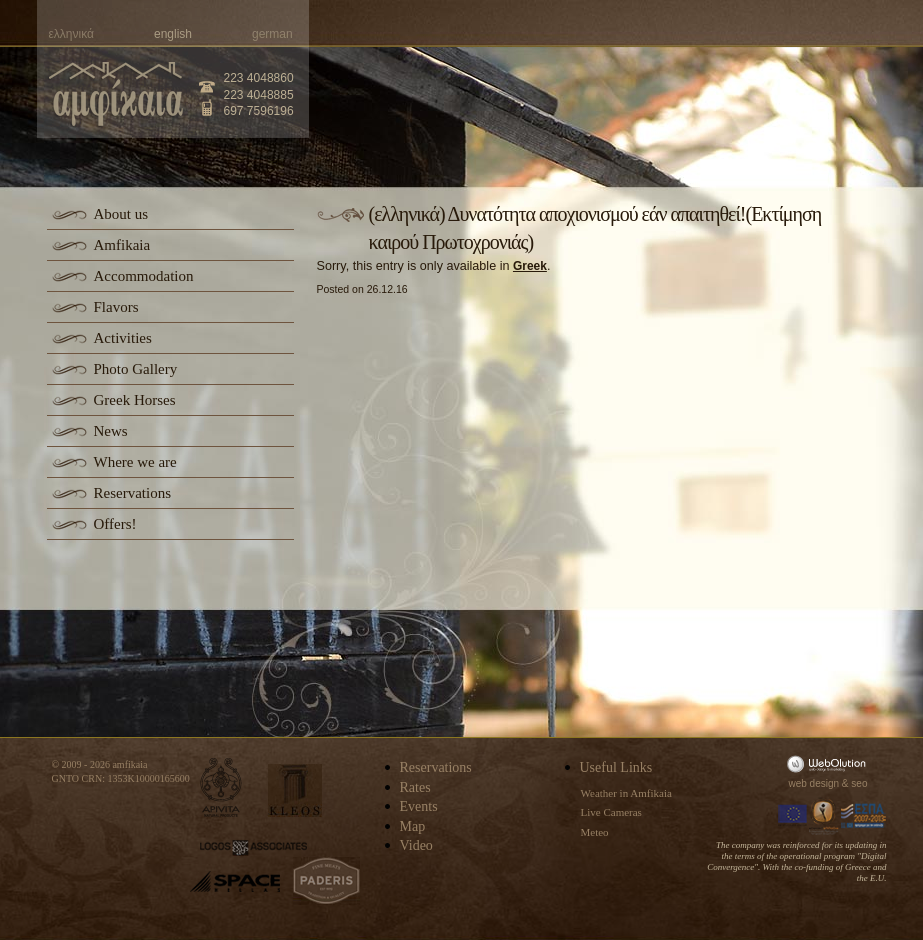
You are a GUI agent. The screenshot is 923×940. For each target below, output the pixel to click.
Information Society (825, 816)
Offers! (115, 524)
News (111, 431)
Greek (530, 266)
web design (814, 783)
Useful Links (616, 767)
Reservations (132, 493)
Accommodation (144, 276)
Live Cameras (611, 812)
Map (413, 826)
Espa (864, 816)
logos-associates (253, 848)
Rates (415, 787)
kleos (295, 790)
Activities (123, 338)
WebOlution (830, 763)
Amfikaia (122, 245)
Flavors (116, 307)
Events (419, 806)
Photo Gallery (136, 369)
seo (859, 783)
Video (416, 845)
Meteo (595, 832)
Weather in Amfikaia (626, 793)
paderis (326, 881)
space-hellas (235, 881)
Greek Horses (135, 400)
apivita (221, 787)
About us (121, 214)
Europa (793, 816)
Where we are (135, 462)
